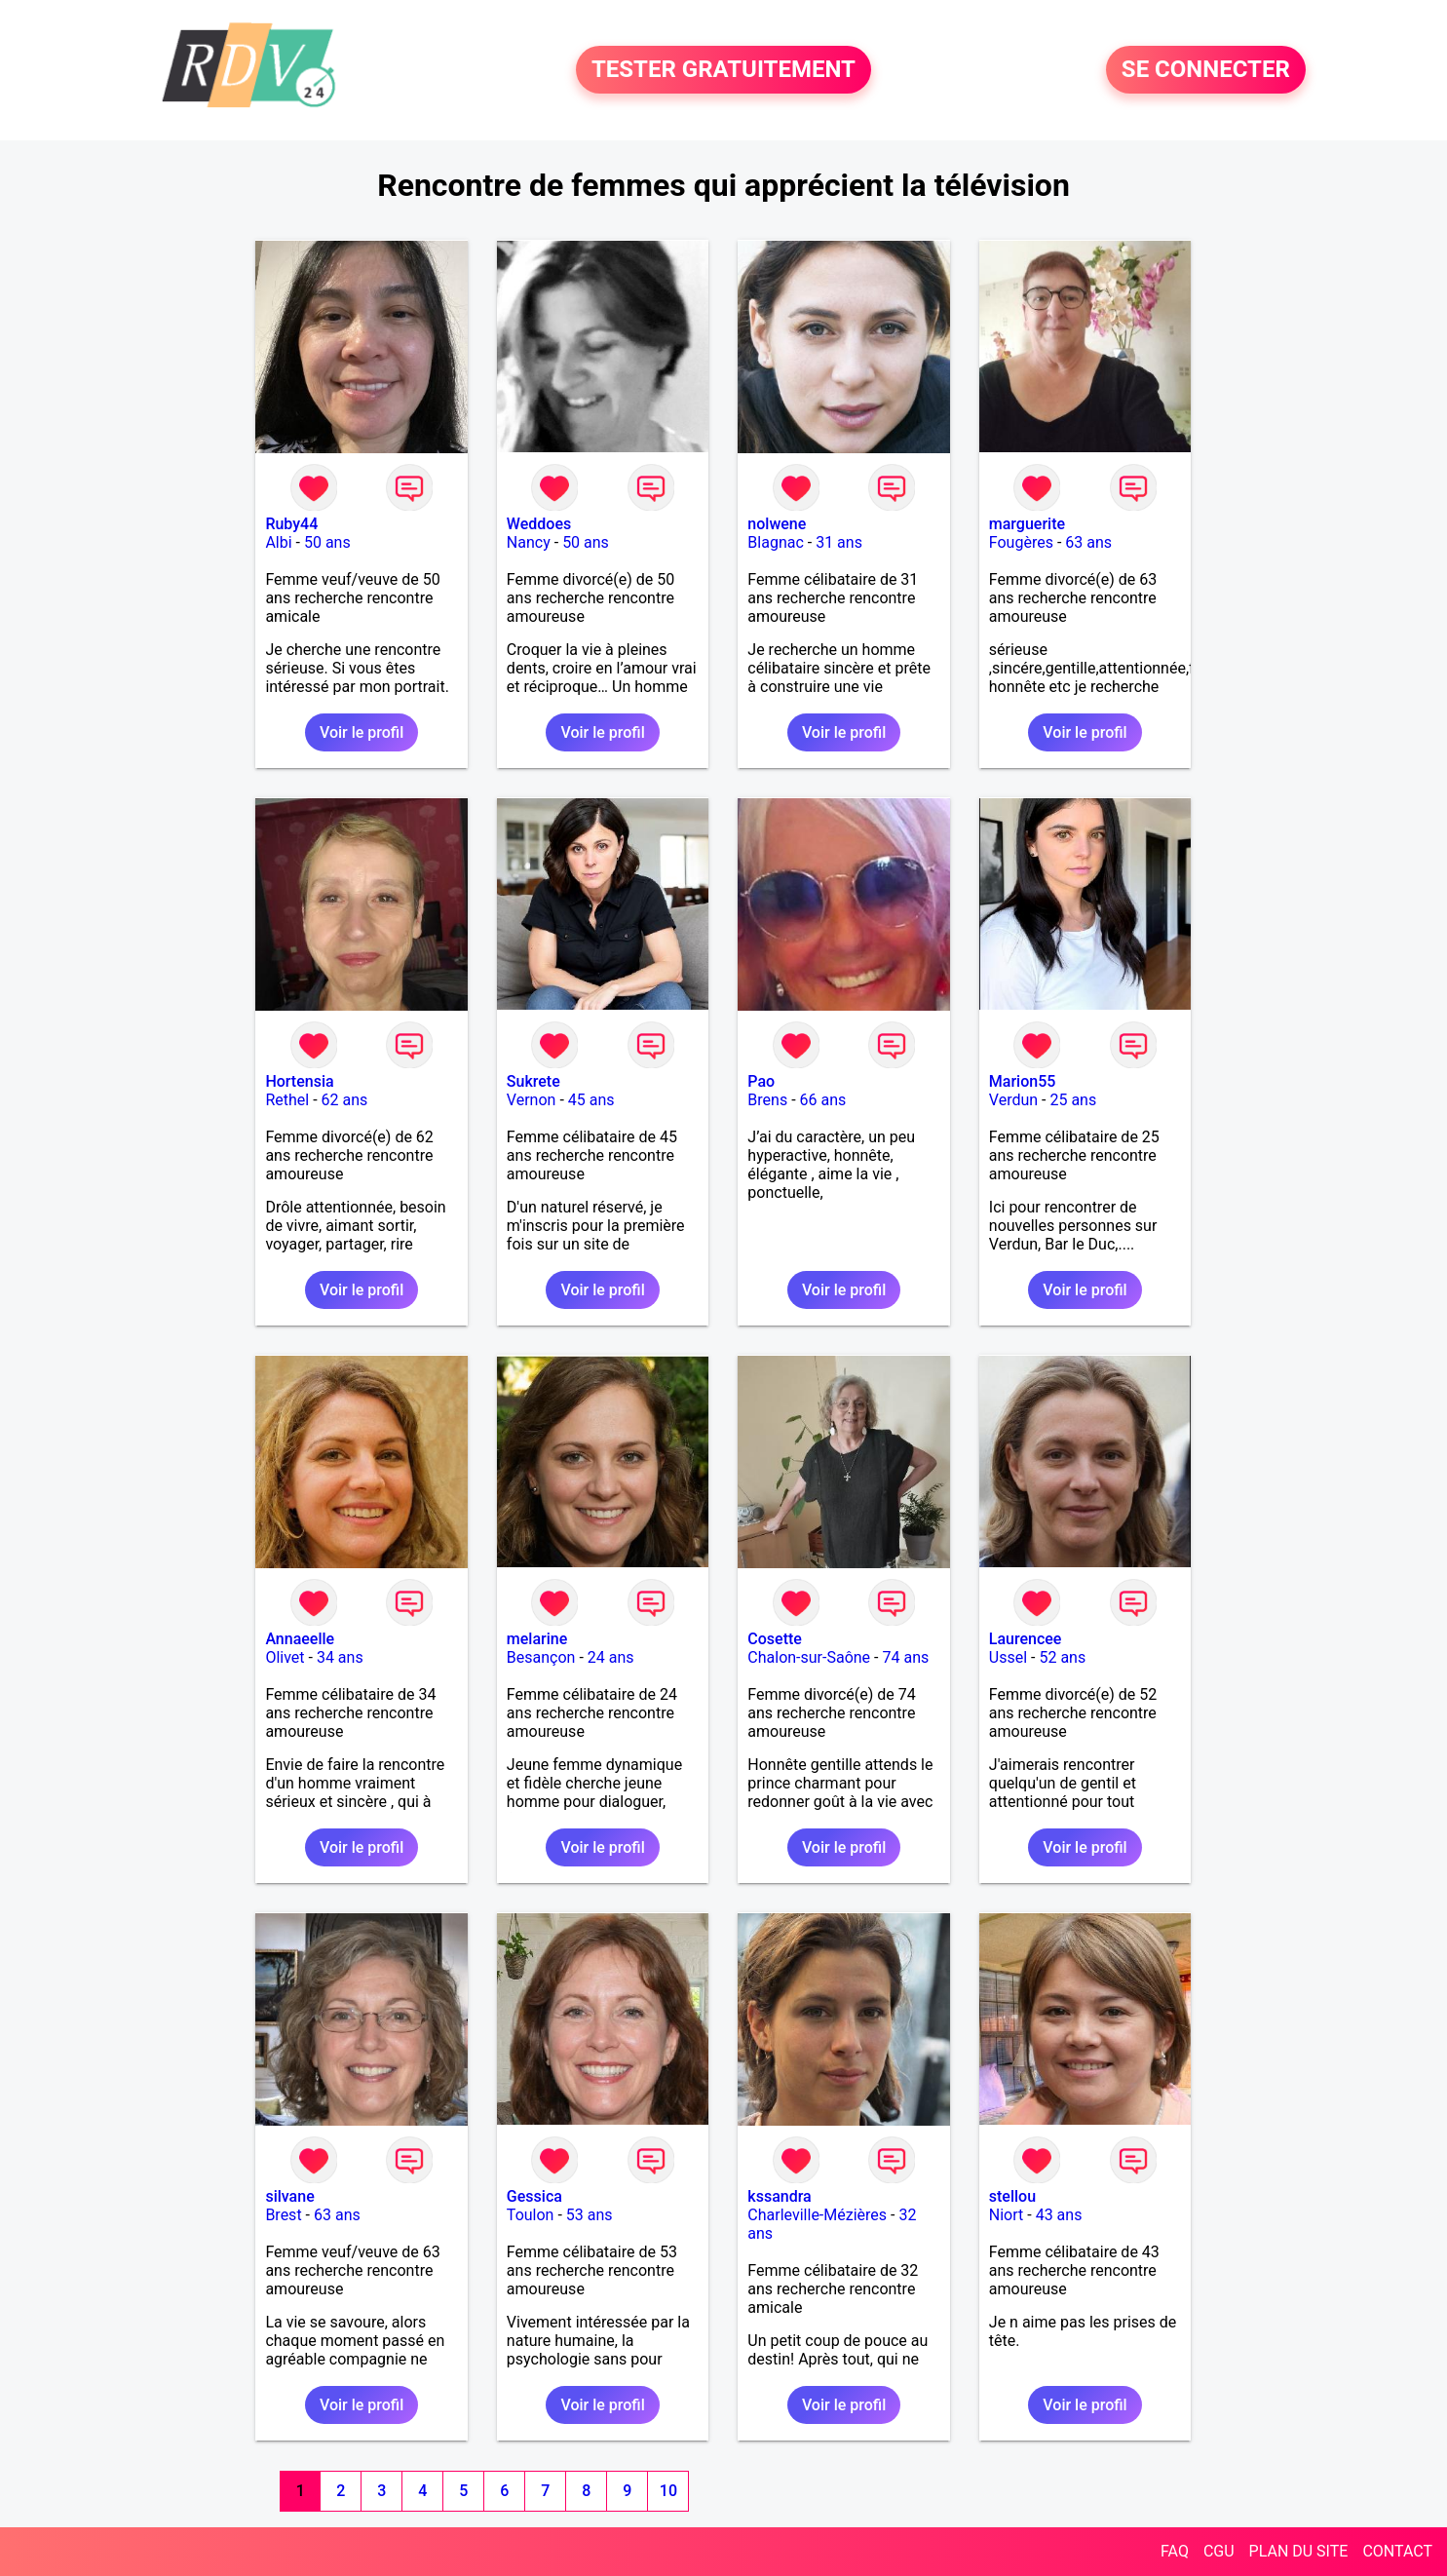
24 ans (611, 1657)
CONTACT (1397, 2551)
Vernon (531, 1100)
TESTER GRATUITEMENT (723, 70)
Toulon (530, 2215)
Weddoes (539, 524)
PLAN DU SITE (1299, 2551)
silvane (289, 2196)
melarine (537, 1639)
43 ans (1059, 2215)
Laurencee (1025, 1639)
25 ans (1072, 1100)
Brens (767, 1100)
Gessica (534, 2196)
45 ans (591, 1100)
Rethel (287, 1100)
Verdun (1013, 1100)
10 (668, 2490)
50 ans (327, 542)
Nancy (529, 542)
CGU (1219, 2551)
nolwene (776, 524)
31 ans (839, 542)
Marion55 (1022, 1081)
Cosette (774, 1639)
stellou (1012, 2196)
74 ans (905, 1657)
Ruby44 (291, 524)
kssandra (779, 2196)
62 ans (345, 1100)
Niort (1006, 2215)
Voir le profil (361, 732)
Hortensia (299, 1081)
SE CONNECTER (1206, 70)
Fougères (1021, 542)
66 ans (823, 1100)
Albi (278, 542)
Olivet (284, 1657)
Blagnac (775, 542)
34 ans (340, 1657)
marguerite (1027, 524)
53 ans (589, 2215)
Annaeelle (299, 1639)
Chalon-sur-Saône (808, 1657)
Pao (761, 1081)
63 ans (1088, 542)
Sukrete (533, 1081)
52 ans (1062, 1657)
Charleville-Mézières (817, 2215)
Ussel (1008, 1657)
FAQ (1175, 2551)
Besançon (541, 1657)
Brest (283, 2215)
